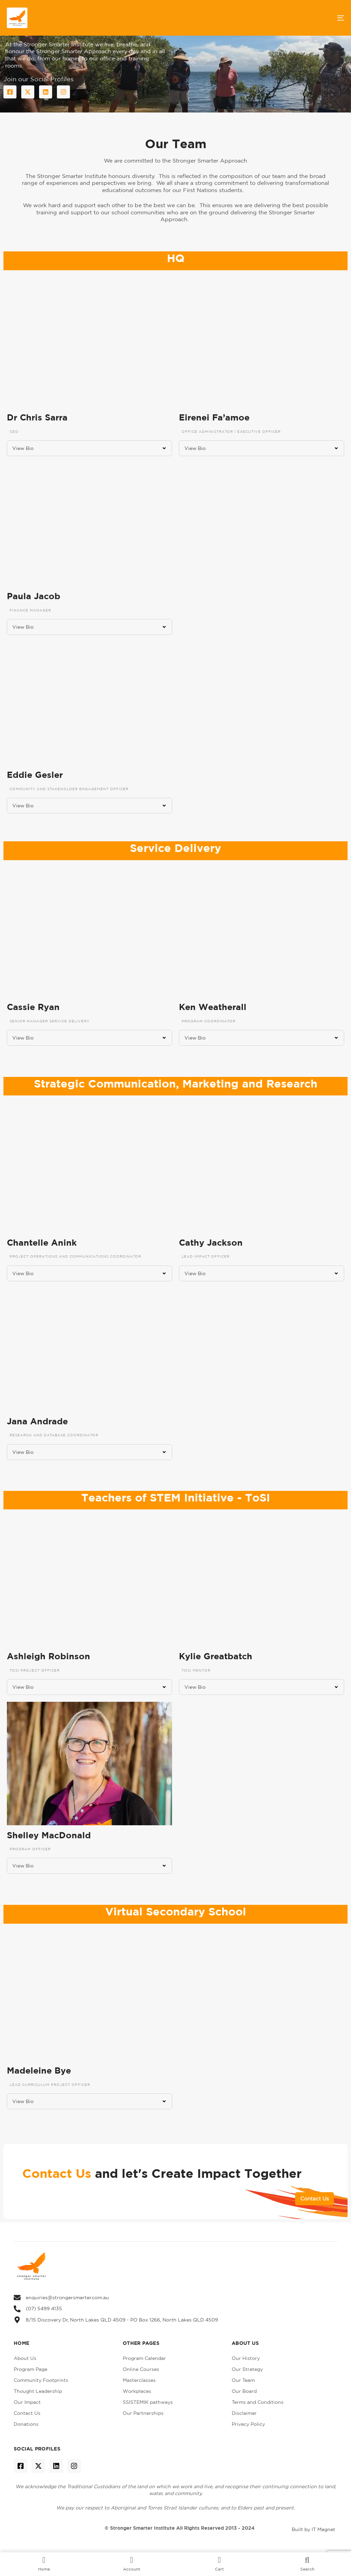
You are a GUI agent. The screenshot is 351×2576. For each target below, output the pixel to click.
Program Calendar (144, 2358)
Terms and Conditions (257, 2402)
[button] (89, 448)
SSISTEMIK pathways (148, 2402)
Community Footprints (41, 2380)
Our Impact (27, 2402)
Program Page (30, 2369)
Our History (246, 2358)
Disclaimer (244, 2413)
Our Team (243, 2380)
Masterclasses (139, 2380)
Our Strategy (247, 2369)
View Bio (23, 448)
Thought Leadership (38, 2391)
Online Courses (141, 2369)
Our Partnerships (143, 2413)
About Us (25, 2358)
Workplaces (137, 2391)
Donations (26, 2424)
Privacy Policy (248, 2424)
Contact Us (27, 2413)
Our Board (244, 2391)
